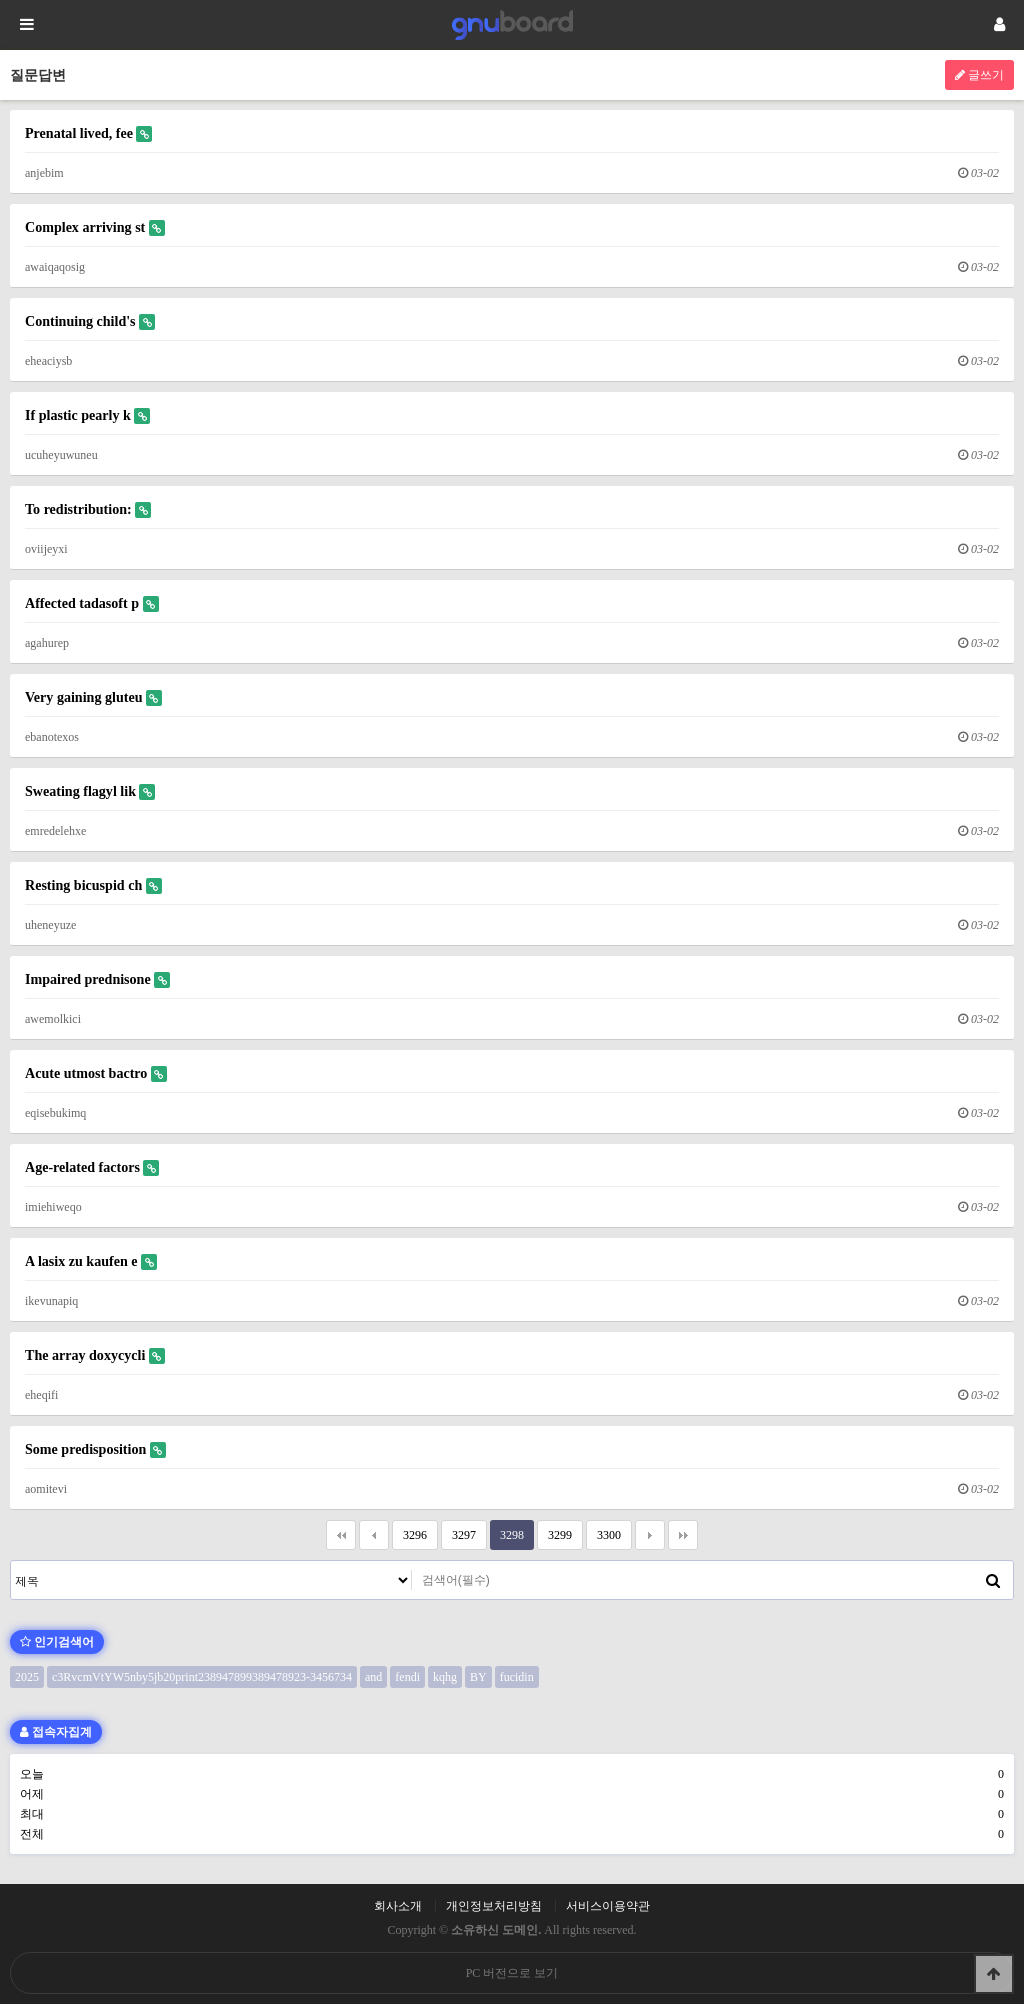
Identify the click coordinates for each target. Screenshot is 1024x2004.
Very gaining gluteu (93, 697)
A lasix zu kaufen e (91, 1261)
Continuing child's (90, 321)
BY (478, 1677)
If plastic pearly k (87, 415)
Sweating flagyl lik (90, 791)
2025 (27, 1677)
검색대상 (11, 1561)
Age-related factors (92, 1167)
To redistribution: (88, 509)
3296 (409, 1531)
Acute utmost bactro (96, 1073)
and (373, 1677)
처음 (341, 1535)
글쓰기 (979, 75)
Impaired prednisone (97, 979)
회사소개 (398, 1906)
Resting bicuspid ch (93, 885)
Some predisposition (95, 1449)
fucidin (517, 1677)
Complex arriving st (95, 227)
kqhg (445, 1677)
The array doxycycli (95, 1355)
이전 (374, 1535)
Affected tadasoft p (92, 603)
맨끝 (683, 1535)
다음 (650, 1535)
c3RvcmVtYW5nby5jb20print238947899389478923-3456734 (202, 1677)
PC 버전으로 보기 (512, 1973)
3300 (603, 1531)
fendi (407, 1677)
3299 (554, 1531)
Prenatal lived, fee (88, 133)
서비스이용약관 (608, 1906)
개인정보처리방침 (494, 1906)
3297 (458, 1531)
